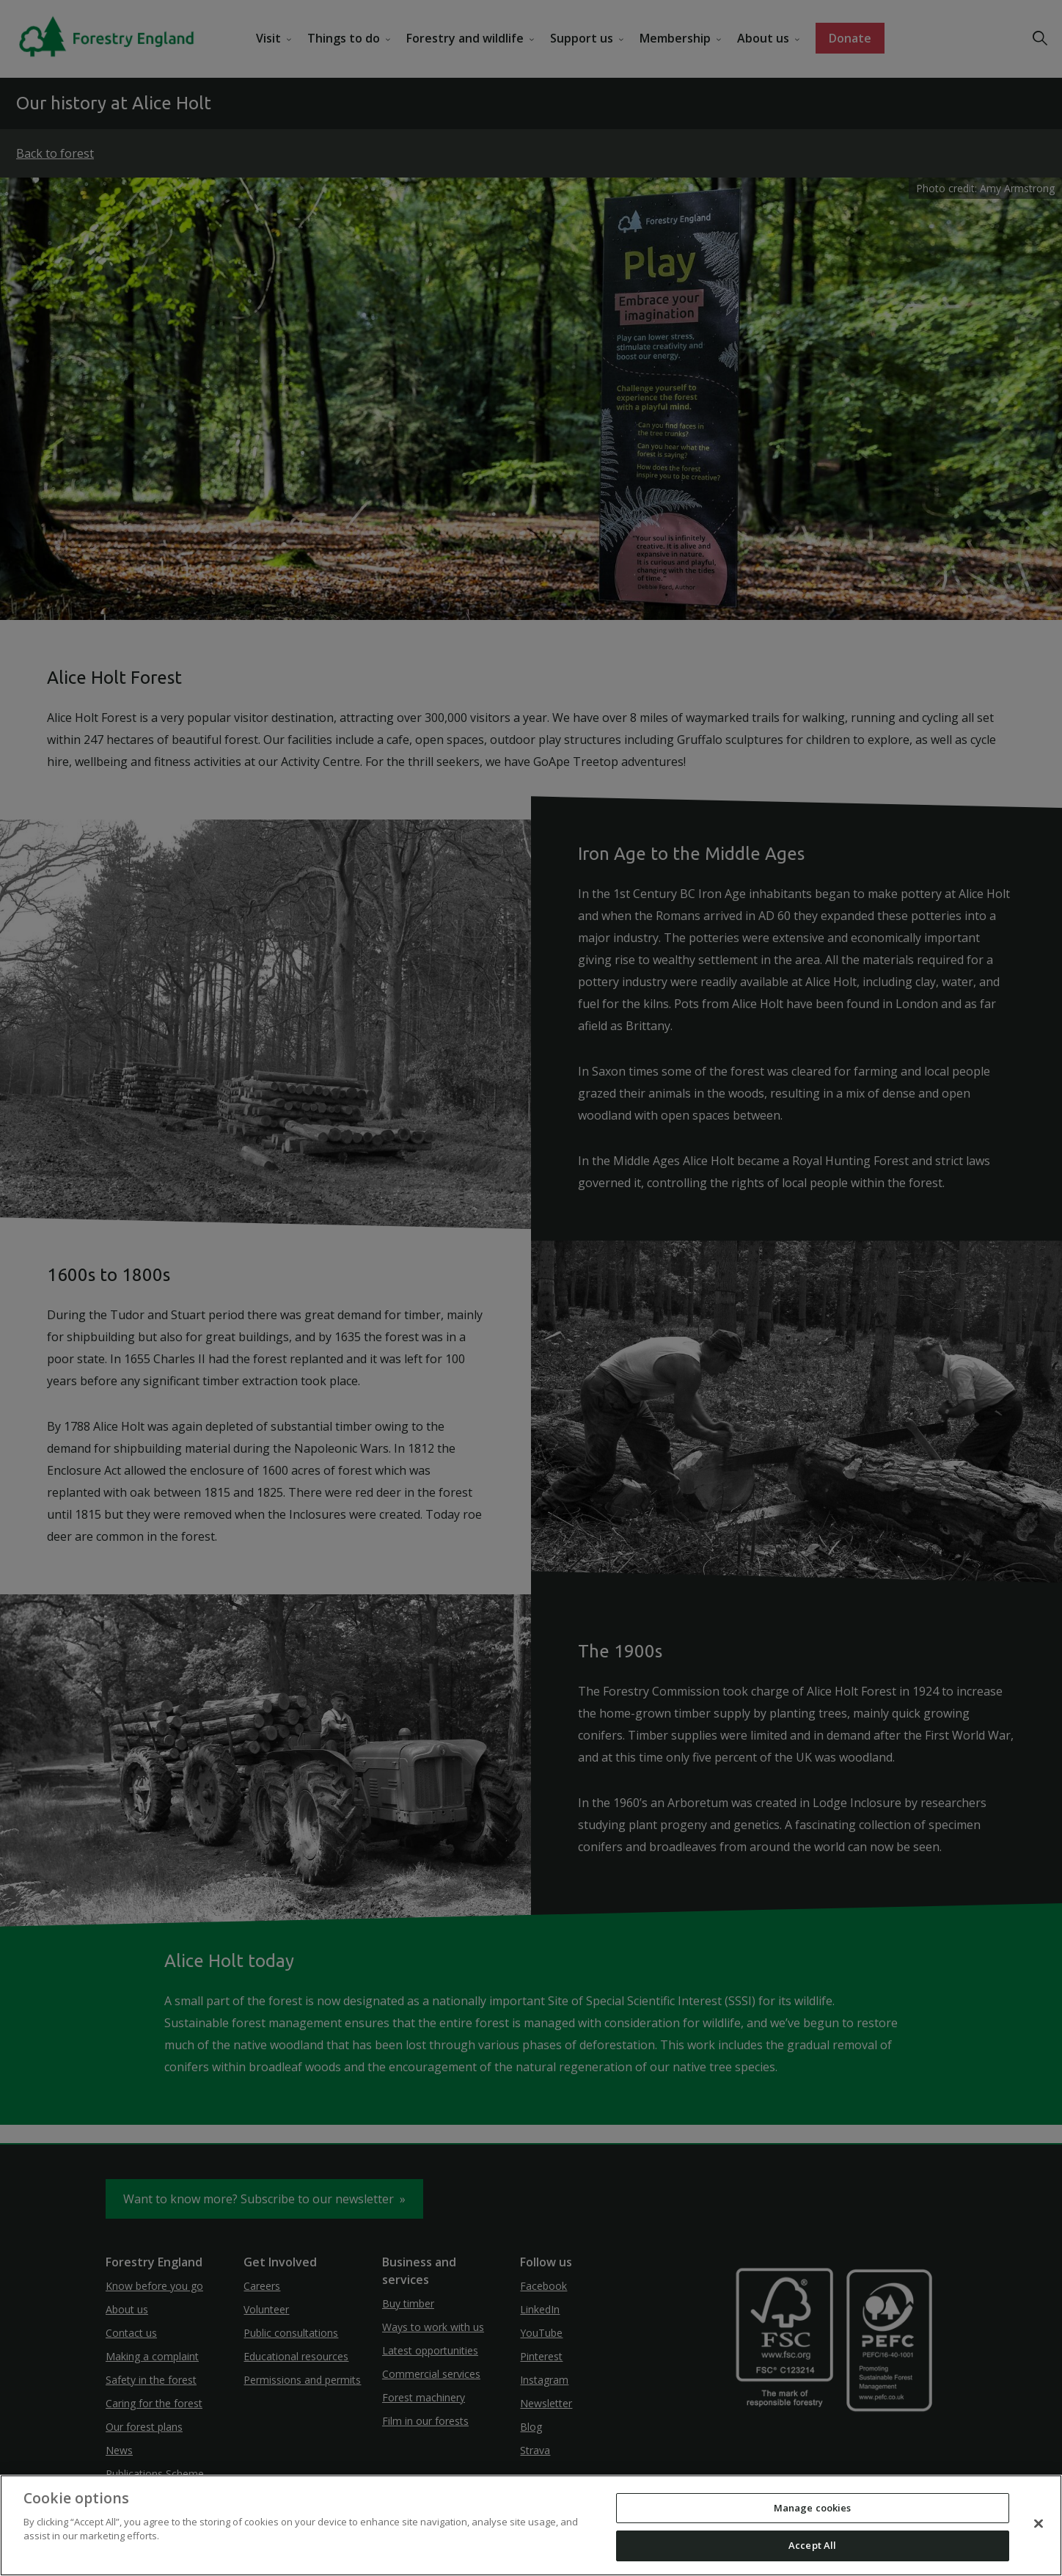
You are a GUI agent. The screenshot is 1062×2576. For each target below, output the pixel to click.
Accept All (812, 2545)
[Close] (1038, 2523)
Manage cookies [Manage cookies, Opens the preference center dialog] (813, 2507)
